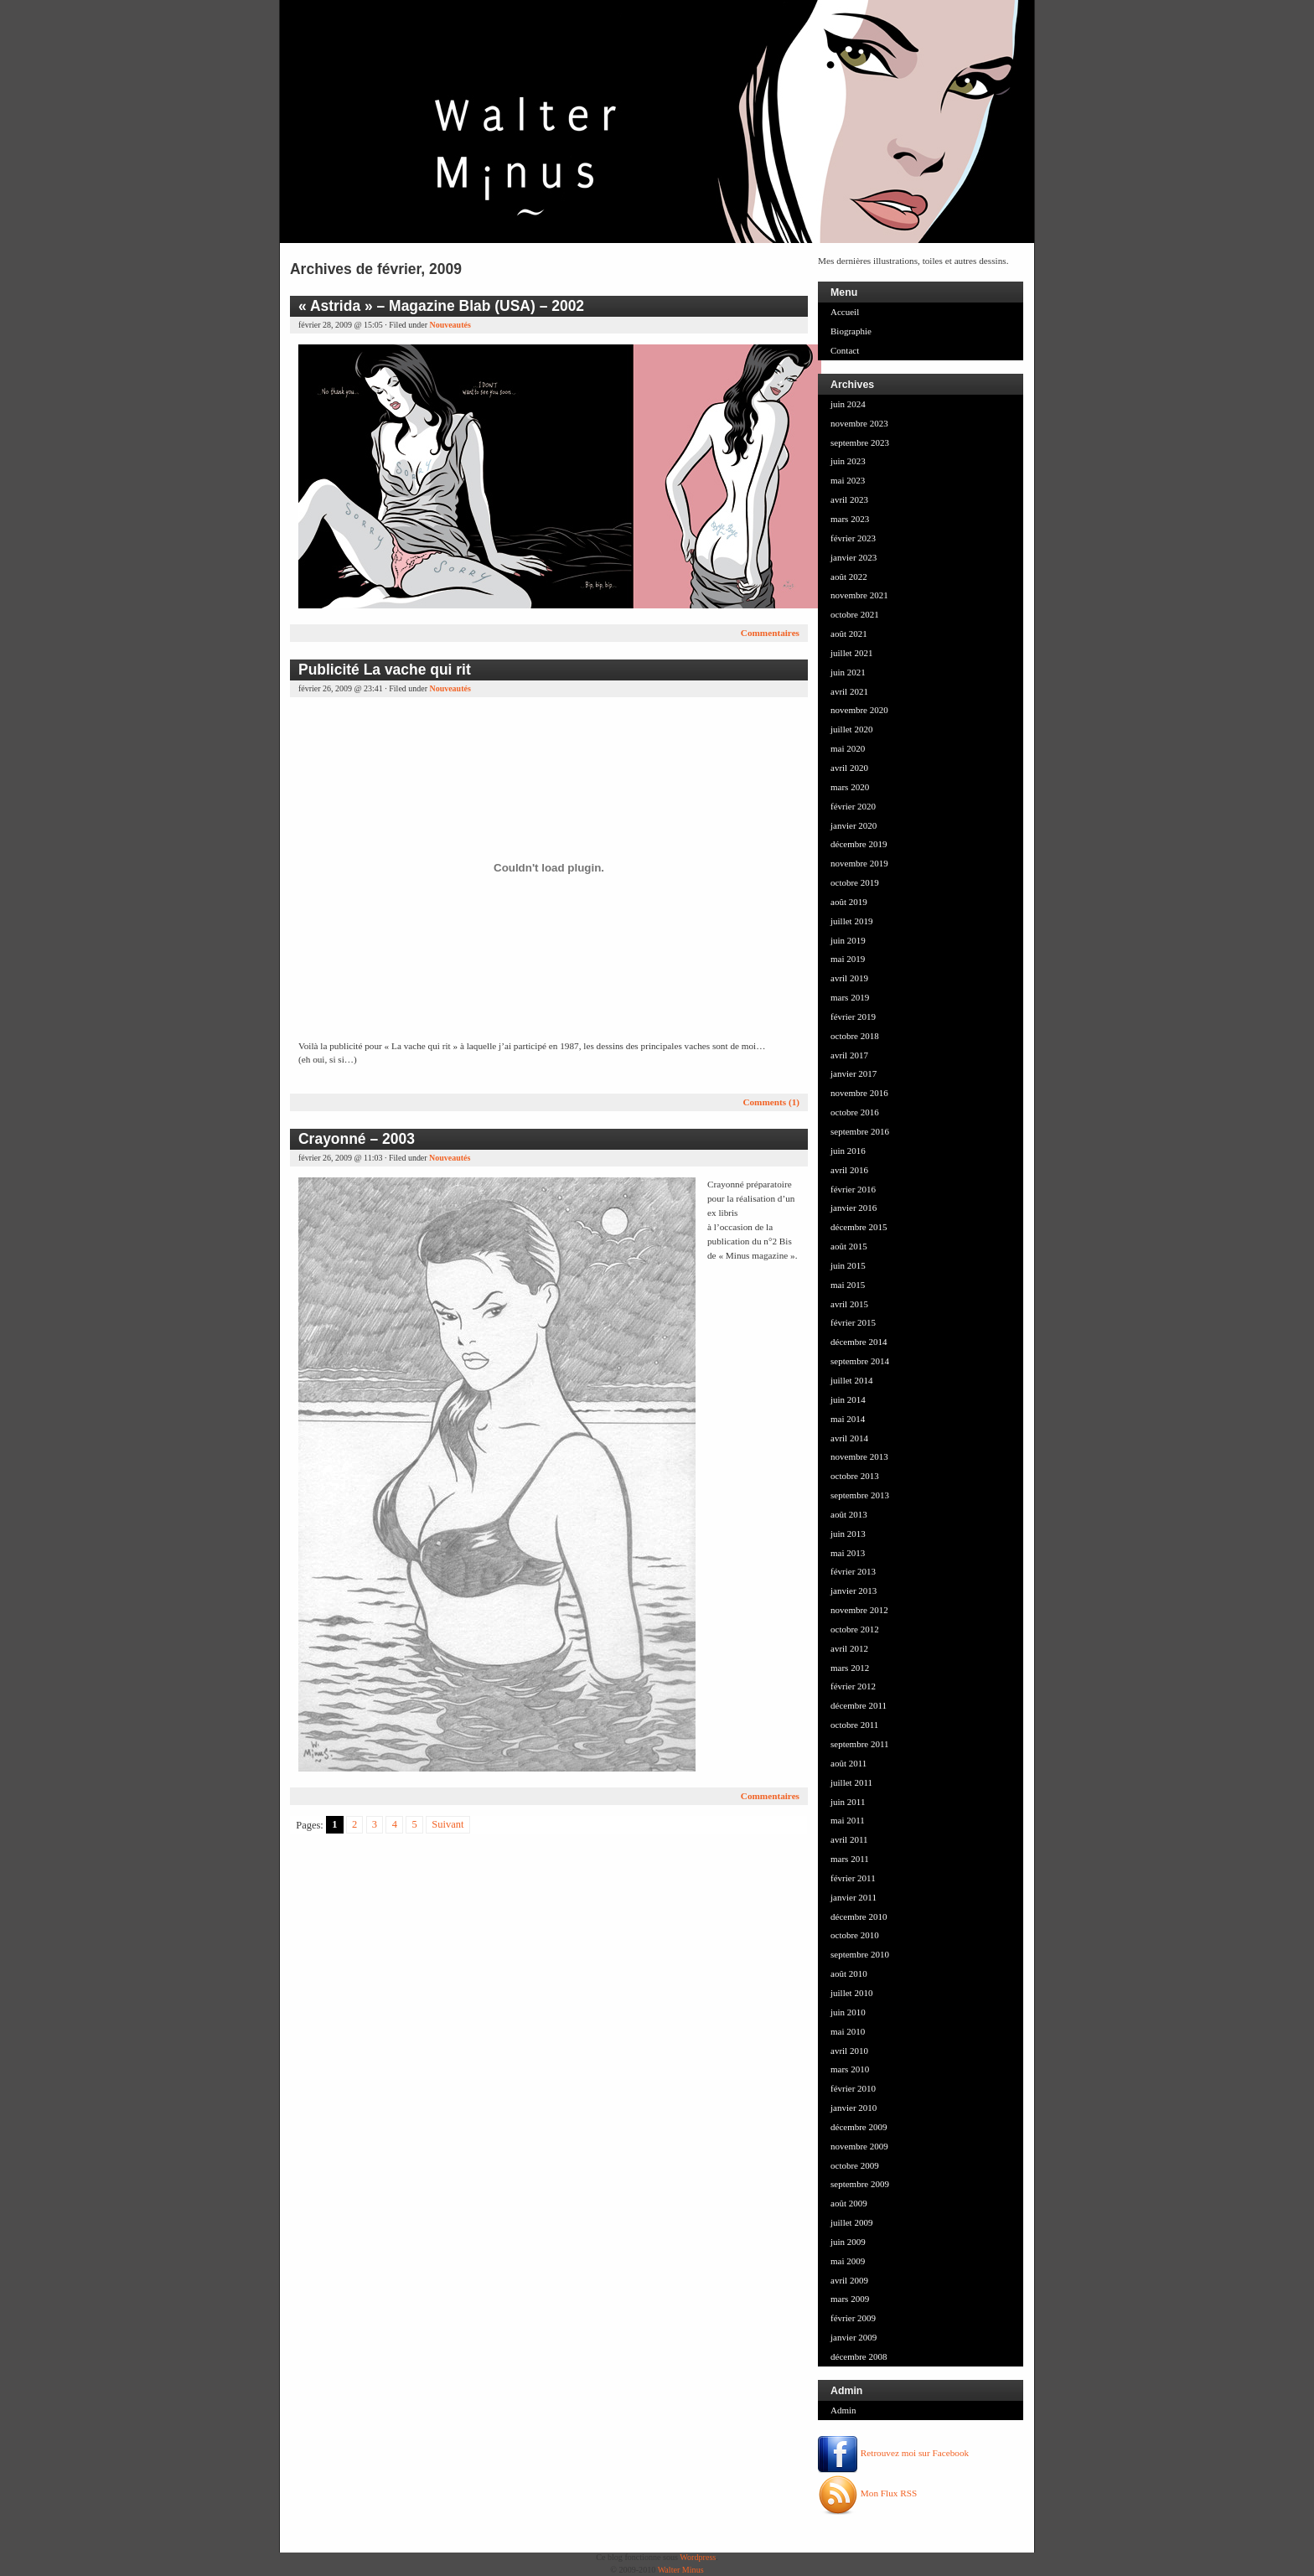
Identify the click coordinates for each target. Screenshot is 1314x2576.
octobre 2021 (854, 614)
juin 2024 (848, 404)
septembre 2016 (859, 1131)
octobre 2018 (854, 1036)
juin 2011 (847, 1802)
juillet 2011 (851, 1782)
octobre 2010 (854, 1935)
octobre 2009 (854, 2165)
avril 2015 (849, 1304)
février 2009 (853, 2318)
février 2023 (853, 538)
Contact (844, 350)
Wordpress (698, 2557)
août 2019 (848, 902)
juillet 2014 (851, 1380)
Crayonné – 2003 (356, 1138)
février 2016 (853, 1189)
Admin (843, 2410)
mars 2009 (849, 2299)
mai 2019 (847, 959)
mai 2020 (847, 748)
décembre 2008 (858, 2356)
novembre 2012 (859, 1610)
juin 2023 (848, 461)
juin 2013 (848, 1534)
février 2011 (853, 1878)
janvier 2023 (853, 557)
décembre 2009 (858, 2127)
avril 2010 (849, 2051)
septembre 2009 (859, 2184)
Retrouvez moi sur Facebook (893, 2453)
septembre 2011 (859, 1744)
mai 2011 (847, 1820)
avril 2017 (849, 1055)
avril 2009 (849, 2280)
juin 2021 (848, 672)
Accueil (844, 312)
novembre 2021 (859, 595)
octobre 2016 (854, 1112)
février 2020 (853, 806)
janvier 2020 (853, 825)
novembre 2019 (859, 863)
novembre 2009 (859, 2146)
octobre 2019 (854, 882)
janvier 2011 (853, 1897)
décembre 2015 (858, 1227)
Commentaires (770, 633)
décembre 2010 (858, 1916)
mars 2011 (849, 1859)
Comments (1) (770, 1102)
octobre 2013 (854, 1476)
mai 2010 (847, 2031)
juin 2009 (848, 2242)
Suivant (447, 1825)
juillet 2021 (851, 653)
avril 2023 (849, 499)
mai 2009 (847, 2261)
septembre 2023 (859, 442)
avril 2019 (849, 978)
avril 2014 (849, 1438)
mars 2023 (849, 519)
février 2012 (853, 1686)
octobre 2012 (854, 1629)
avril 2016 (849, 1170)
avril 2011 (849, 1839)
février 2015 (853, 1322)
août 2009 (848, 2203)
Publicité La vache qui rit (384, 669)
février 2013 (853, 1571)
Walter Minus (681, 2569)
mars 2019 (849, 997)
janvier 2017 (853, 1073)
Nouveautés (449, 324)
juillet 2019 (851, 921)
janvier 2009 (853, 2337)
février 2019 (853, 1016)
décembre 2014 (858, 1342)
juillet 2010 (851, 1993)
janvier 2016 (853, 1208)
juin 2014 (848, 1399)
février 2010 (853, 2088)
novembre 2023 (859, 423)
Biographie (851, 331)
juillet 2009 (851, 2222)
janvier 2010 (853, 2108)
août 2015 (848, 1246)
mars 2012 (849, 1668)
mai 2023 (847, 480)
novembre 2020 (859, 710)
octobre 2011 (854, 1725)
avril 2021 (849, 691)
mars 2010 (849, 2069)
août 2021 (848, 633)
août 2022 (848, 577)
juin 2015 (848, 1265)
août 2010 (848, 1973)
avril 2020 (849, 768)
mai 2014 (847, 1419)
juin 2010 (848, 2012)
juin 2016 (848, 1151)
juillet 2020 (851, 729)
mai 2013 (847, 1553)
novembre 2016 (859, 1093)
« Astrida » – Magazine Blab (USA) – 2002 (441, 305)
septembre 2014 (859, 1361)
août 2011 (848, 1763)
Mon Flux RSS (867, 2493)
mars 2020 (849, 787)
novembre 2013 (859, 1456)
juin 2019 (848, 940)
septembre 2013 (859, 1495)
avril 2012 (849, 1648)
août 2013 (848, 1514)
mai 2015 (847, 1285)
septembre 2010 (859, 1954)
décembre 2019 (858, 844)
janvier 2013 (853, 1590)
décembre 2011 (858, 1705)
